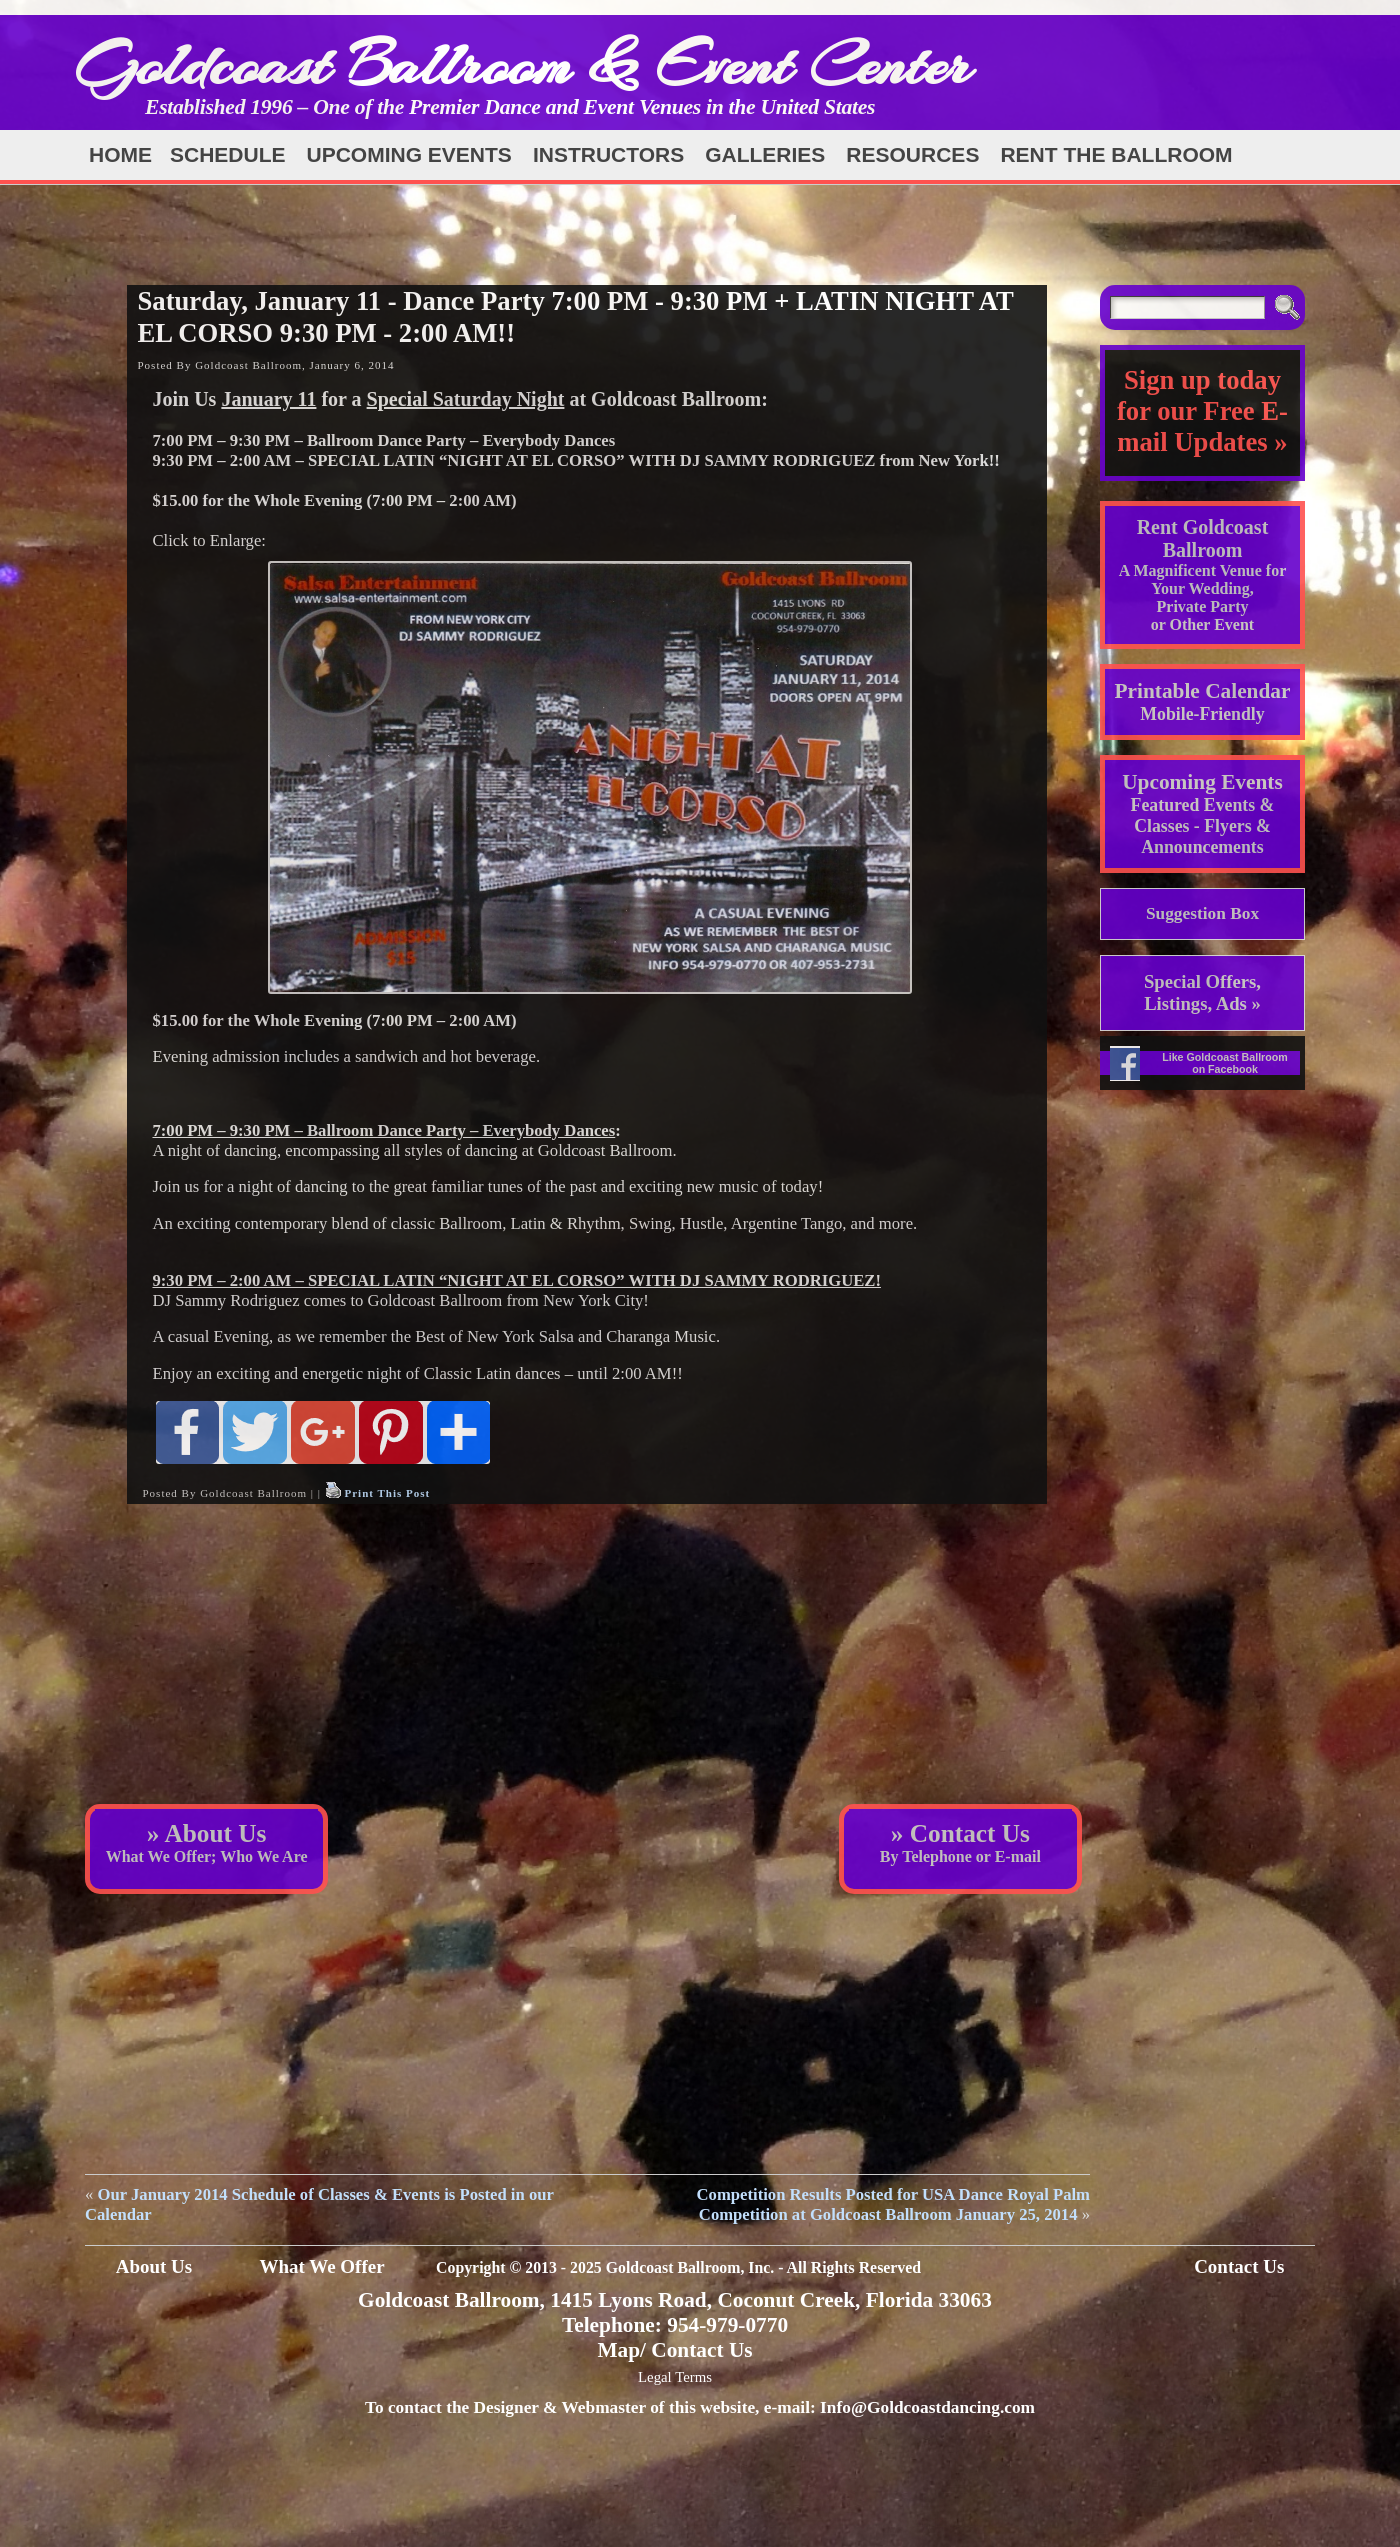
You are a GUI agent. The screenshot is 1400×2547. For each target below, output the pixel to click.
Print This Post (387, 1493)
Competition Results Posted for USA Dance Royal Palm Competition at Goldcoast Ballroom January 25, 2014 (893, 2204)
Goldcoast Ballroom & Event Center (523, 64)
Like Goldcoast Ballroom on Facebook (1225, 1063)
